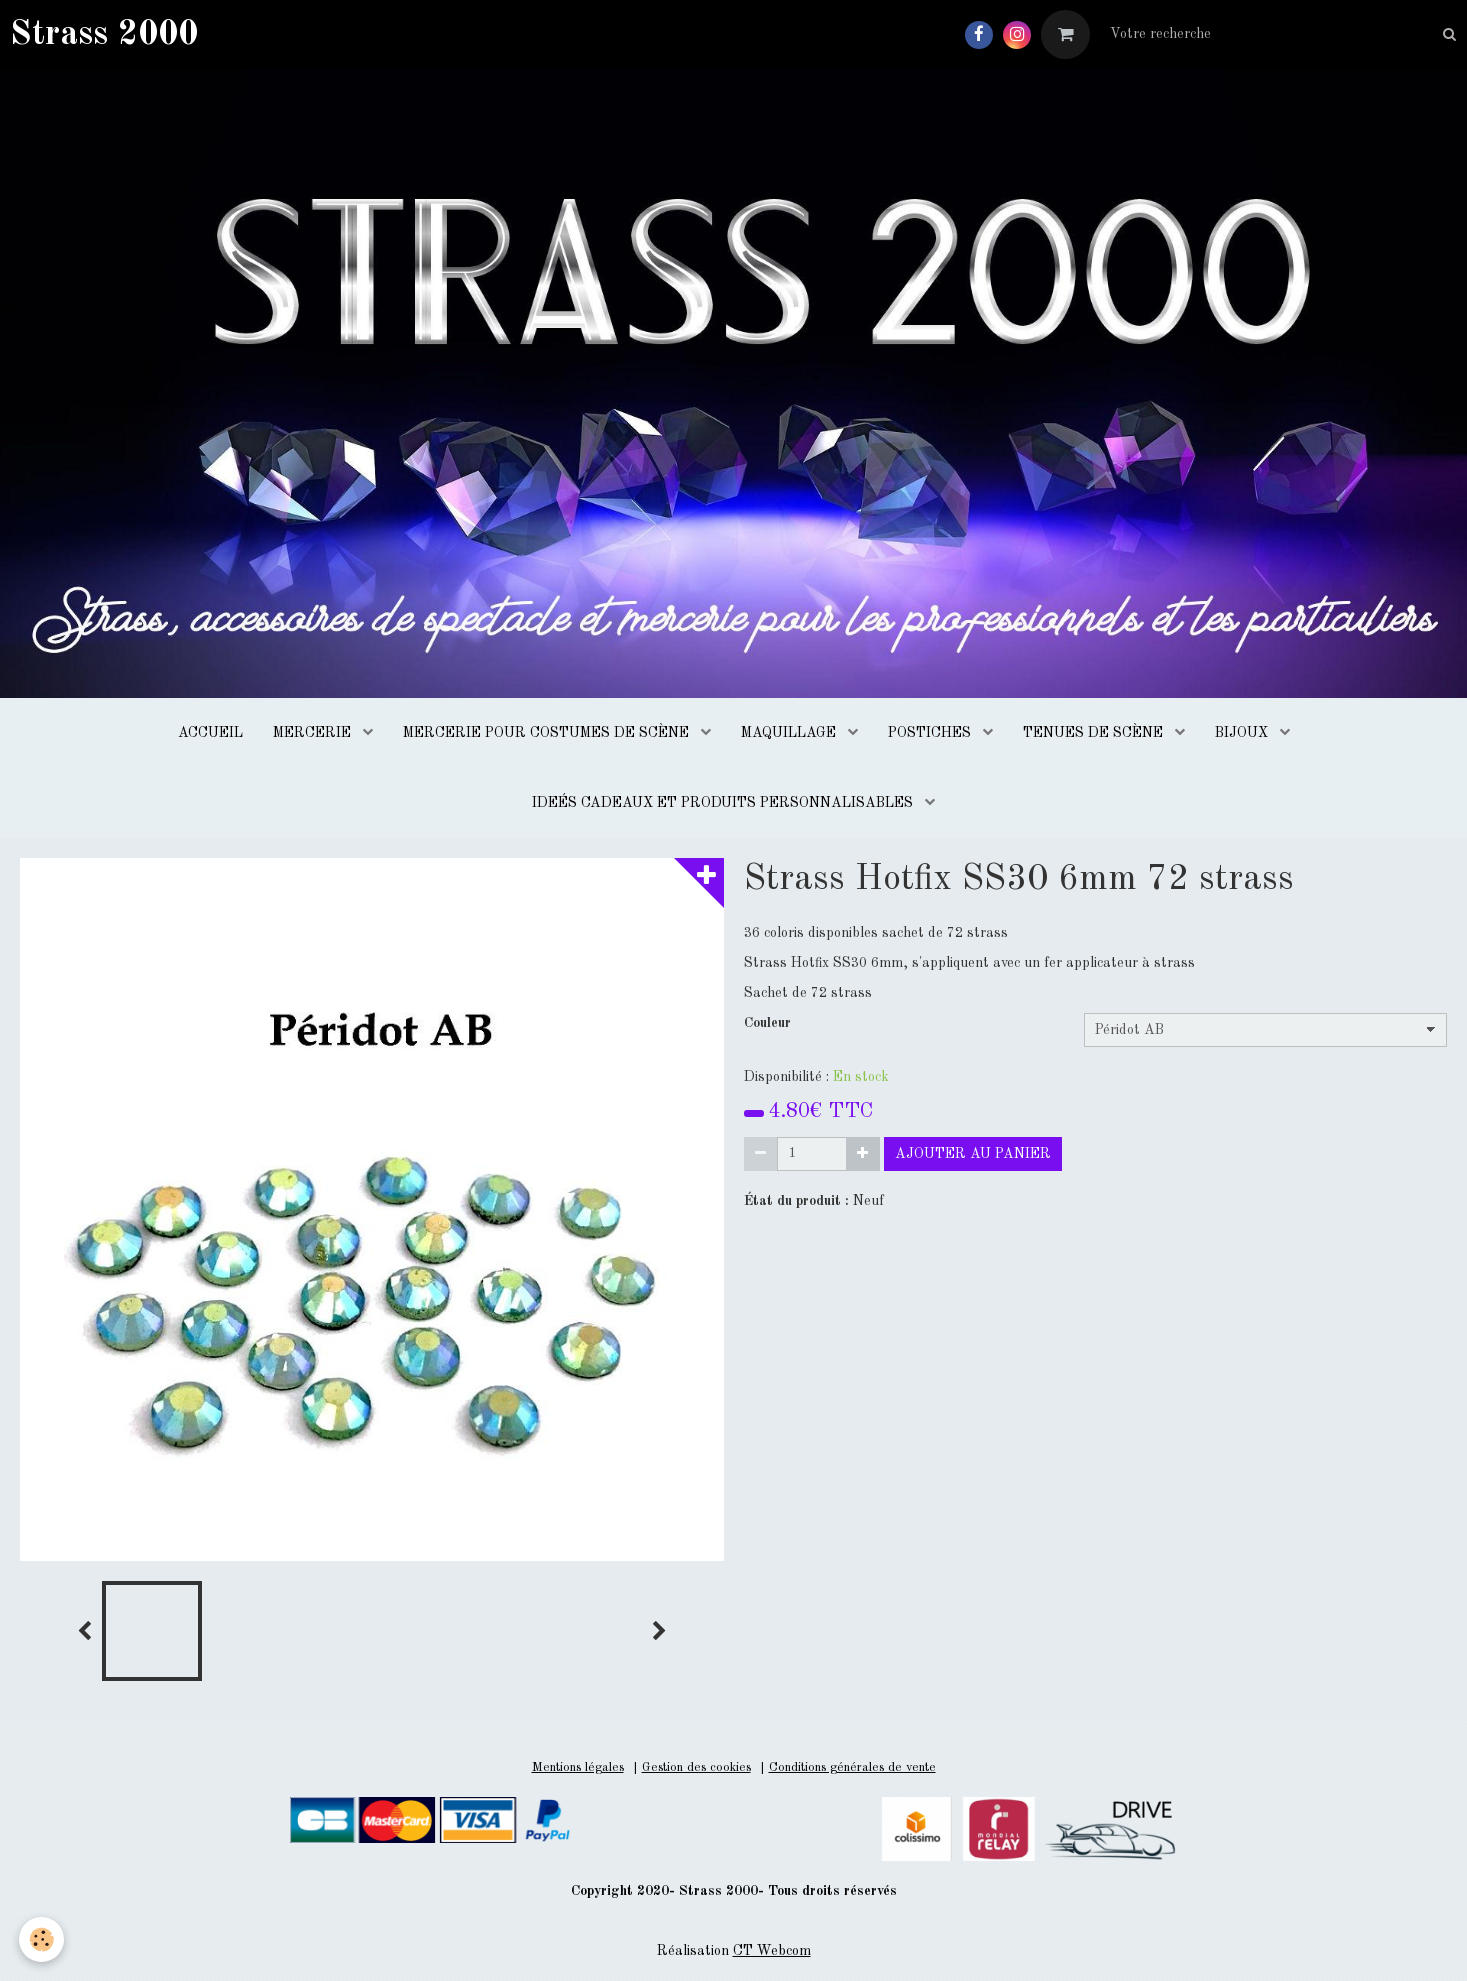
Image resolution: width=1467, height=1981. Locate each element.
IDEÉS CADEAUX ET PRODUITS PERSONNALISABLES (724, 803)
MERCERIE (314, 733)
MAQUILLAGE (790, 733)
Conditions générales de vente (852, 1767)
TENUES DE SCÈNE (1095, 733)
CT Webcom (772, 1951)
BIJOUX (1243, 733)
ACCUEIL (210, 733)
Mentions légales (578, 1767)
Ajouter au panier (973, 1154)
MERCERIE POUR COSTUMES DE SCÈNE (548, 733)
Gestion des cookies (696, 1767)
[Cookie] (42, 1939)
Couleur (767, 1023)
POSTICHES (931, 733)
